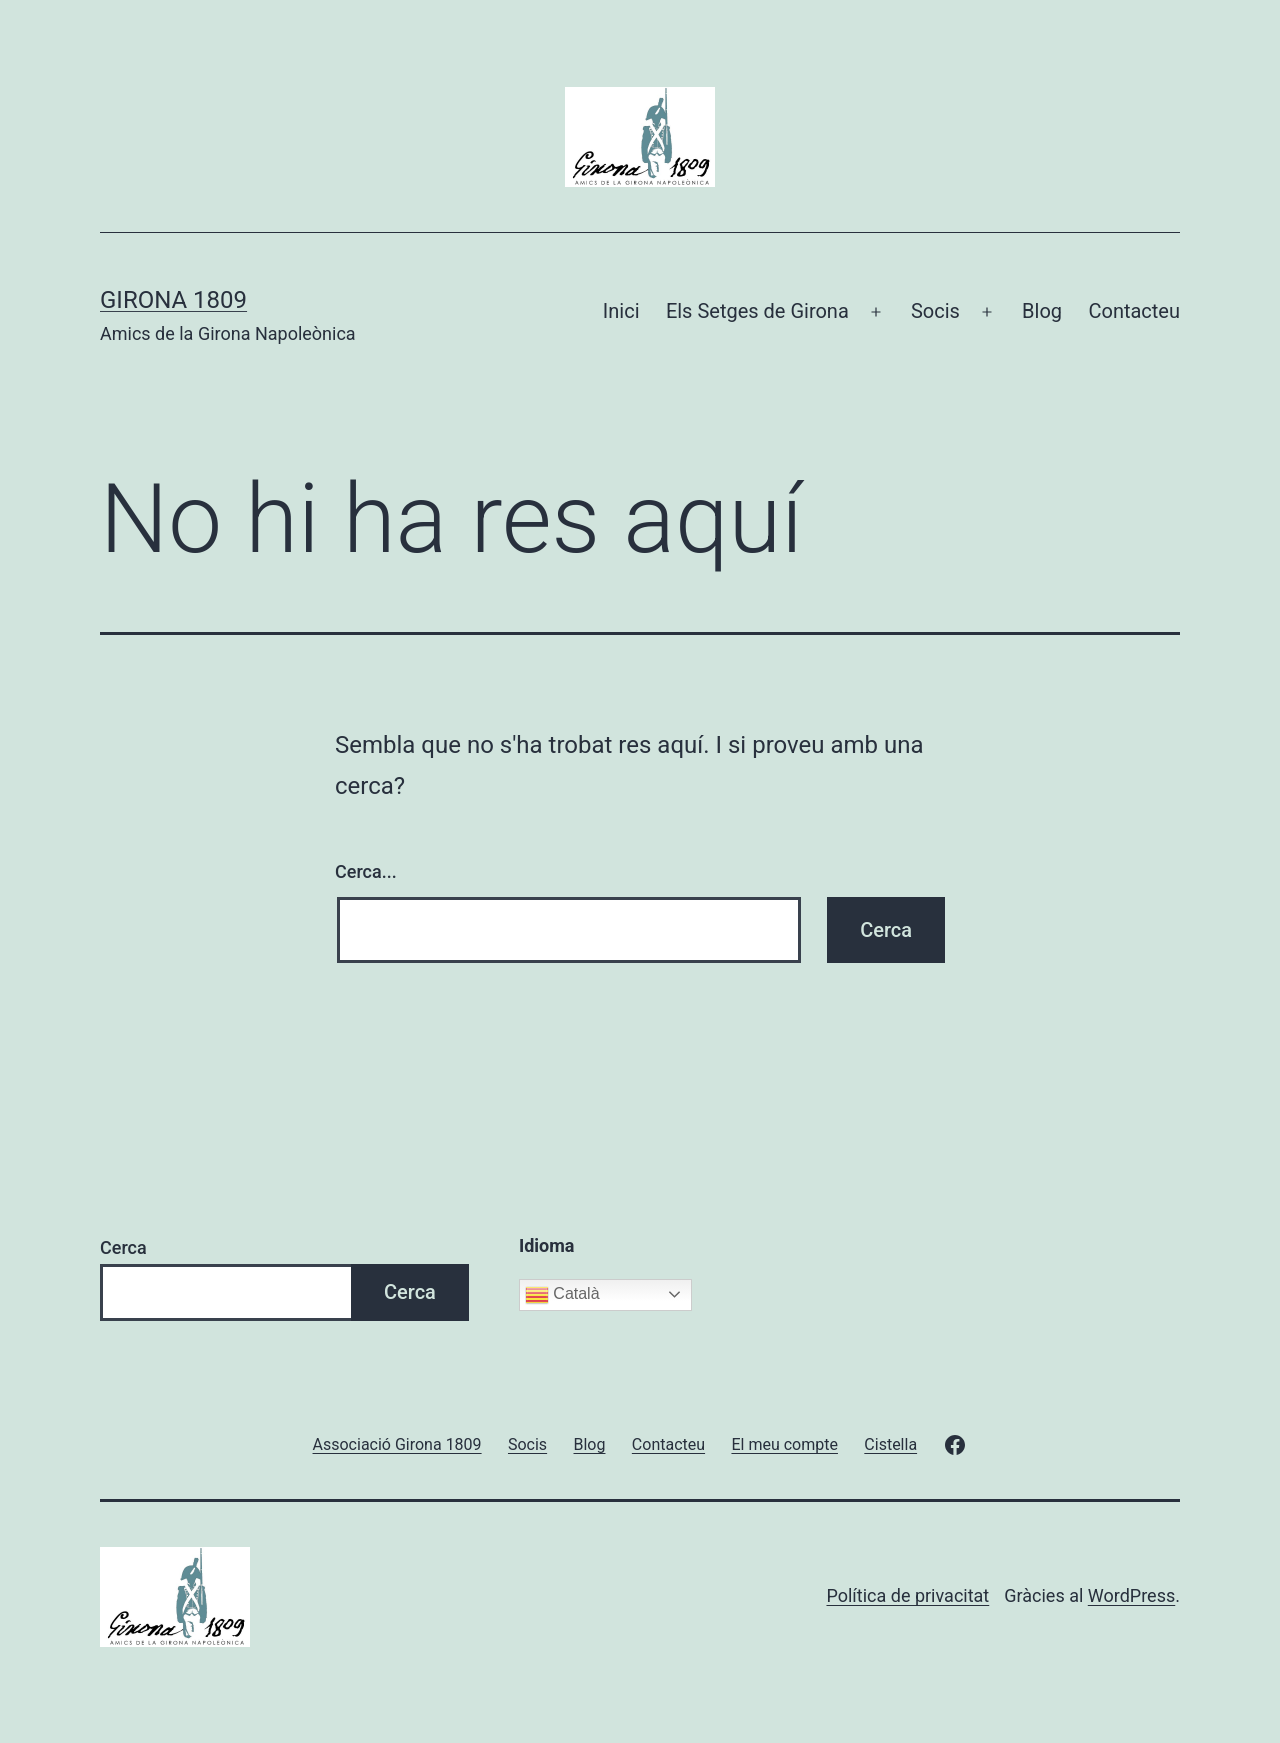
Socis (935, 311)
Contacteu (1134, 311)
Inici (621, 311)
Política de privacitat (907, 1595)
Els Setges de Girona (757, 311)
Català (562, 1295)
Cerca (123, 1247)
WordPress (1131, 1595)
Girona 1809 (173, 300)
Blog (1042, 311)
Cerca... (366, 871)
